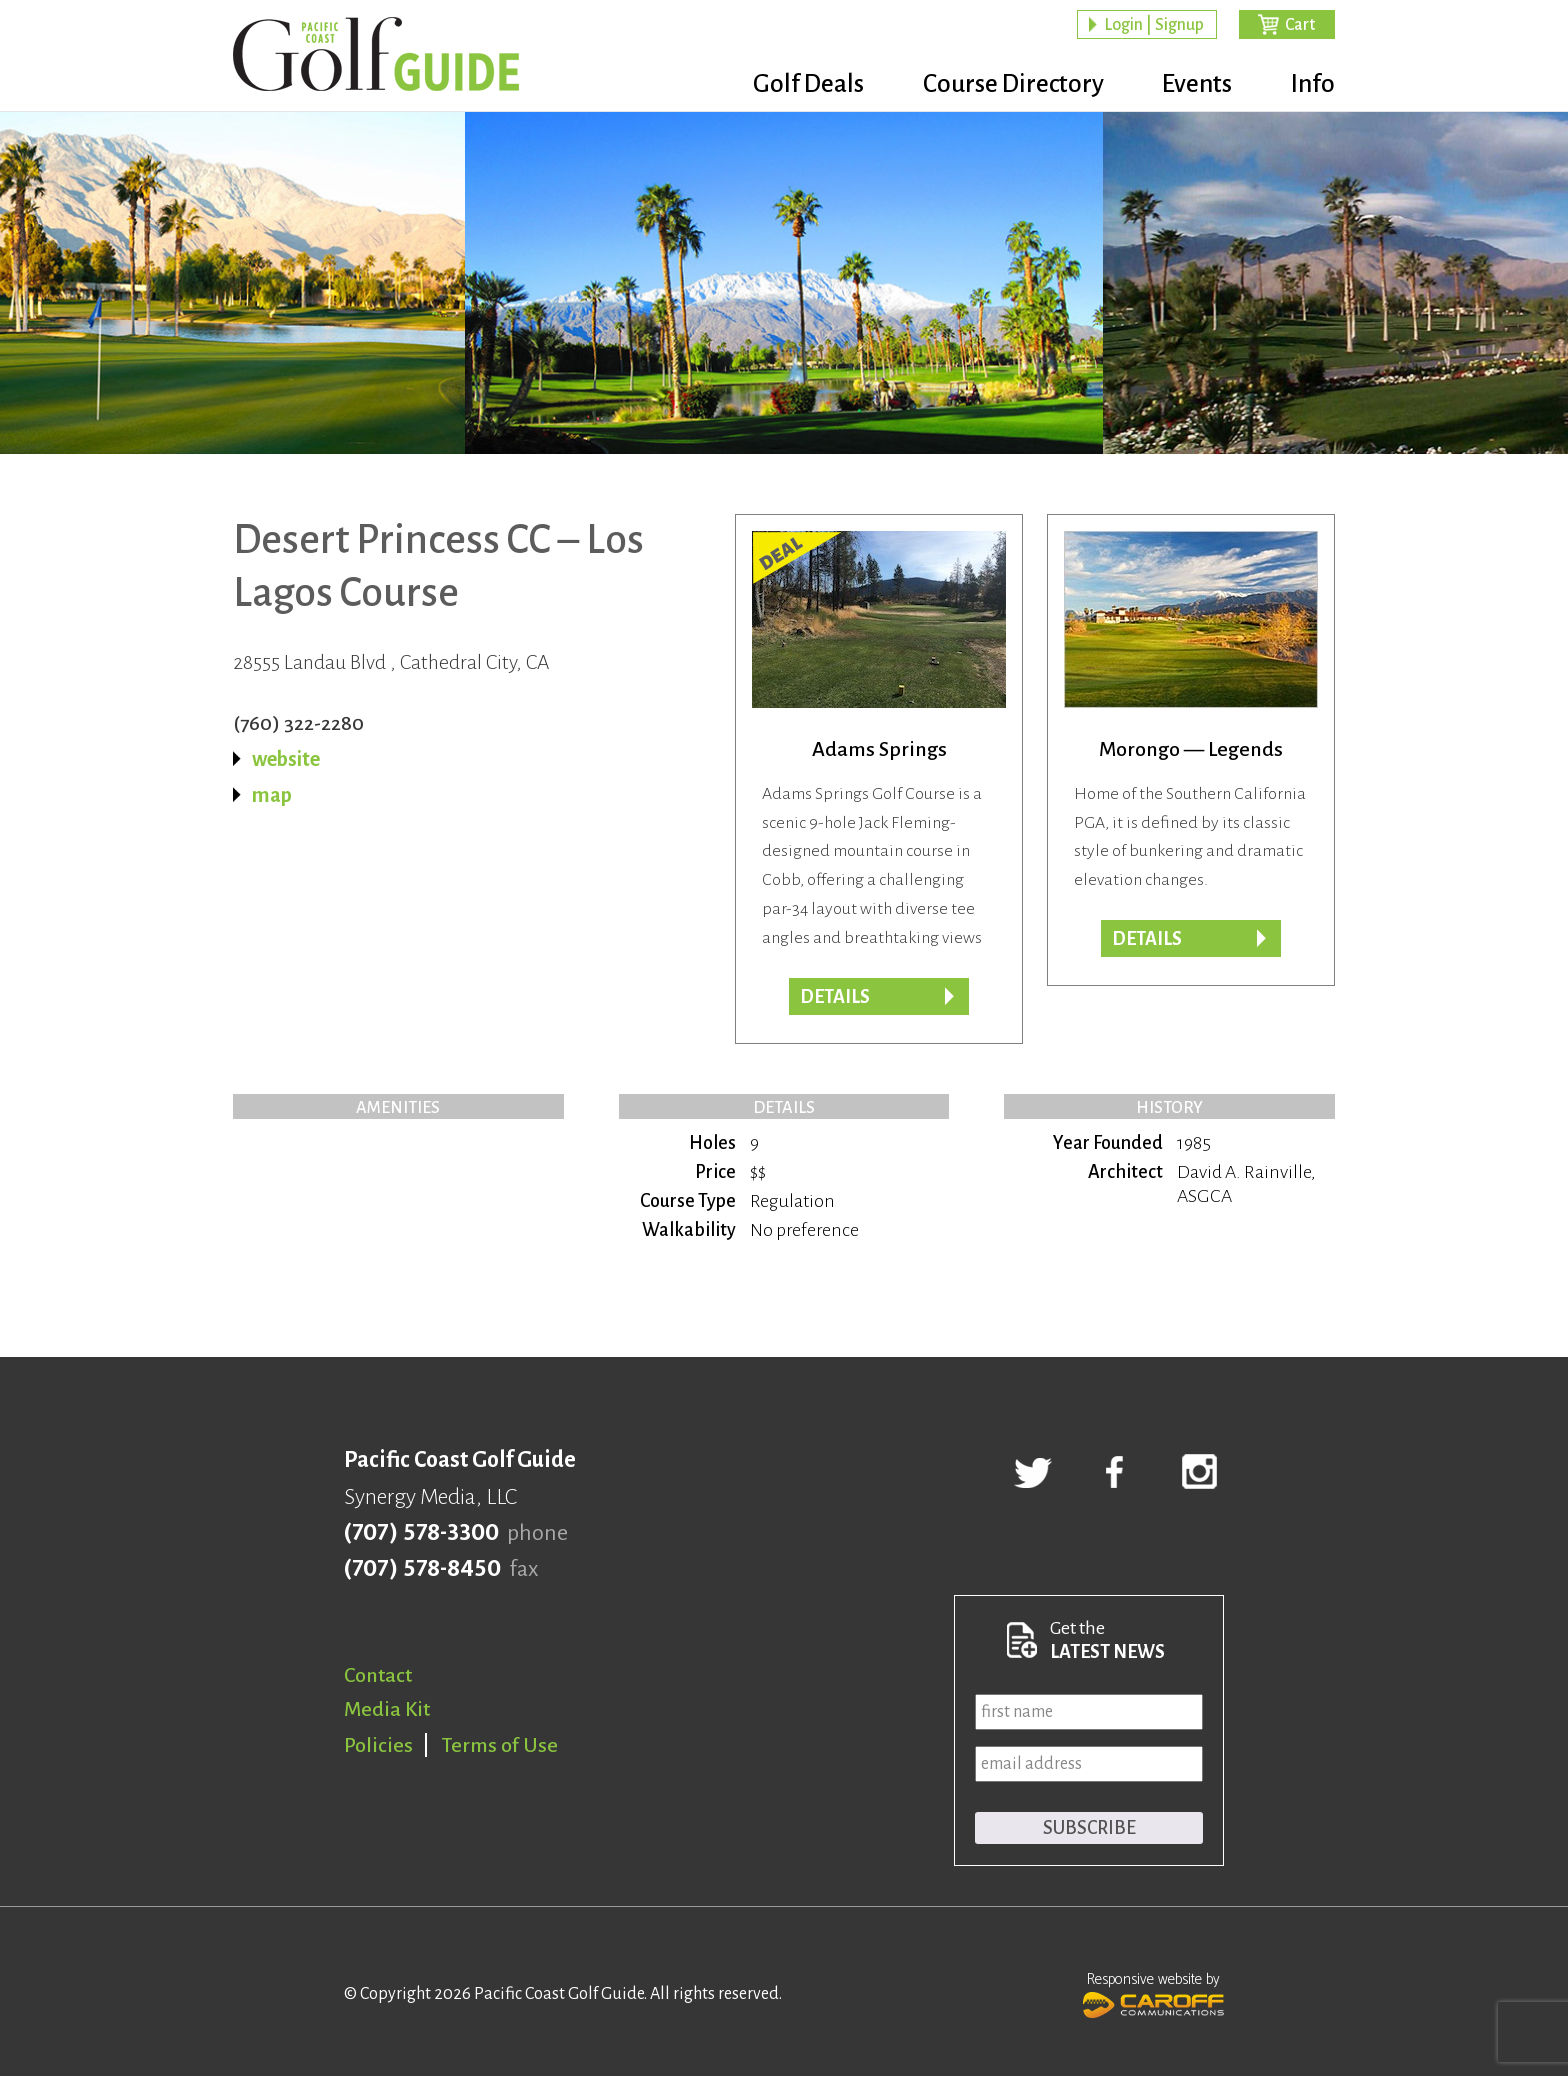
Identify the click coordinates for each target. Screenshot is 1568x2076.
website (286, 759)
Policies (378, 1745)
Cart (1300, 26)
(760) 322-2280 (298, 723)
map (272, 795)
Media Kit (387, 1709)
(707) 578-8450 (422, 1569)
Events (1188, 85)
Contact (378, 1675)
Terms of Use (500, 1745)
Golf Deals (781, 85)
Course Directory (994, 85)
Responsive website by (1153, 1993)
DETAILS (835, 997)
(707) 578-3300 (421, 1533)
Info (1312, 85)
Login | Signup (1154, 26)
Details (1147, 939)
